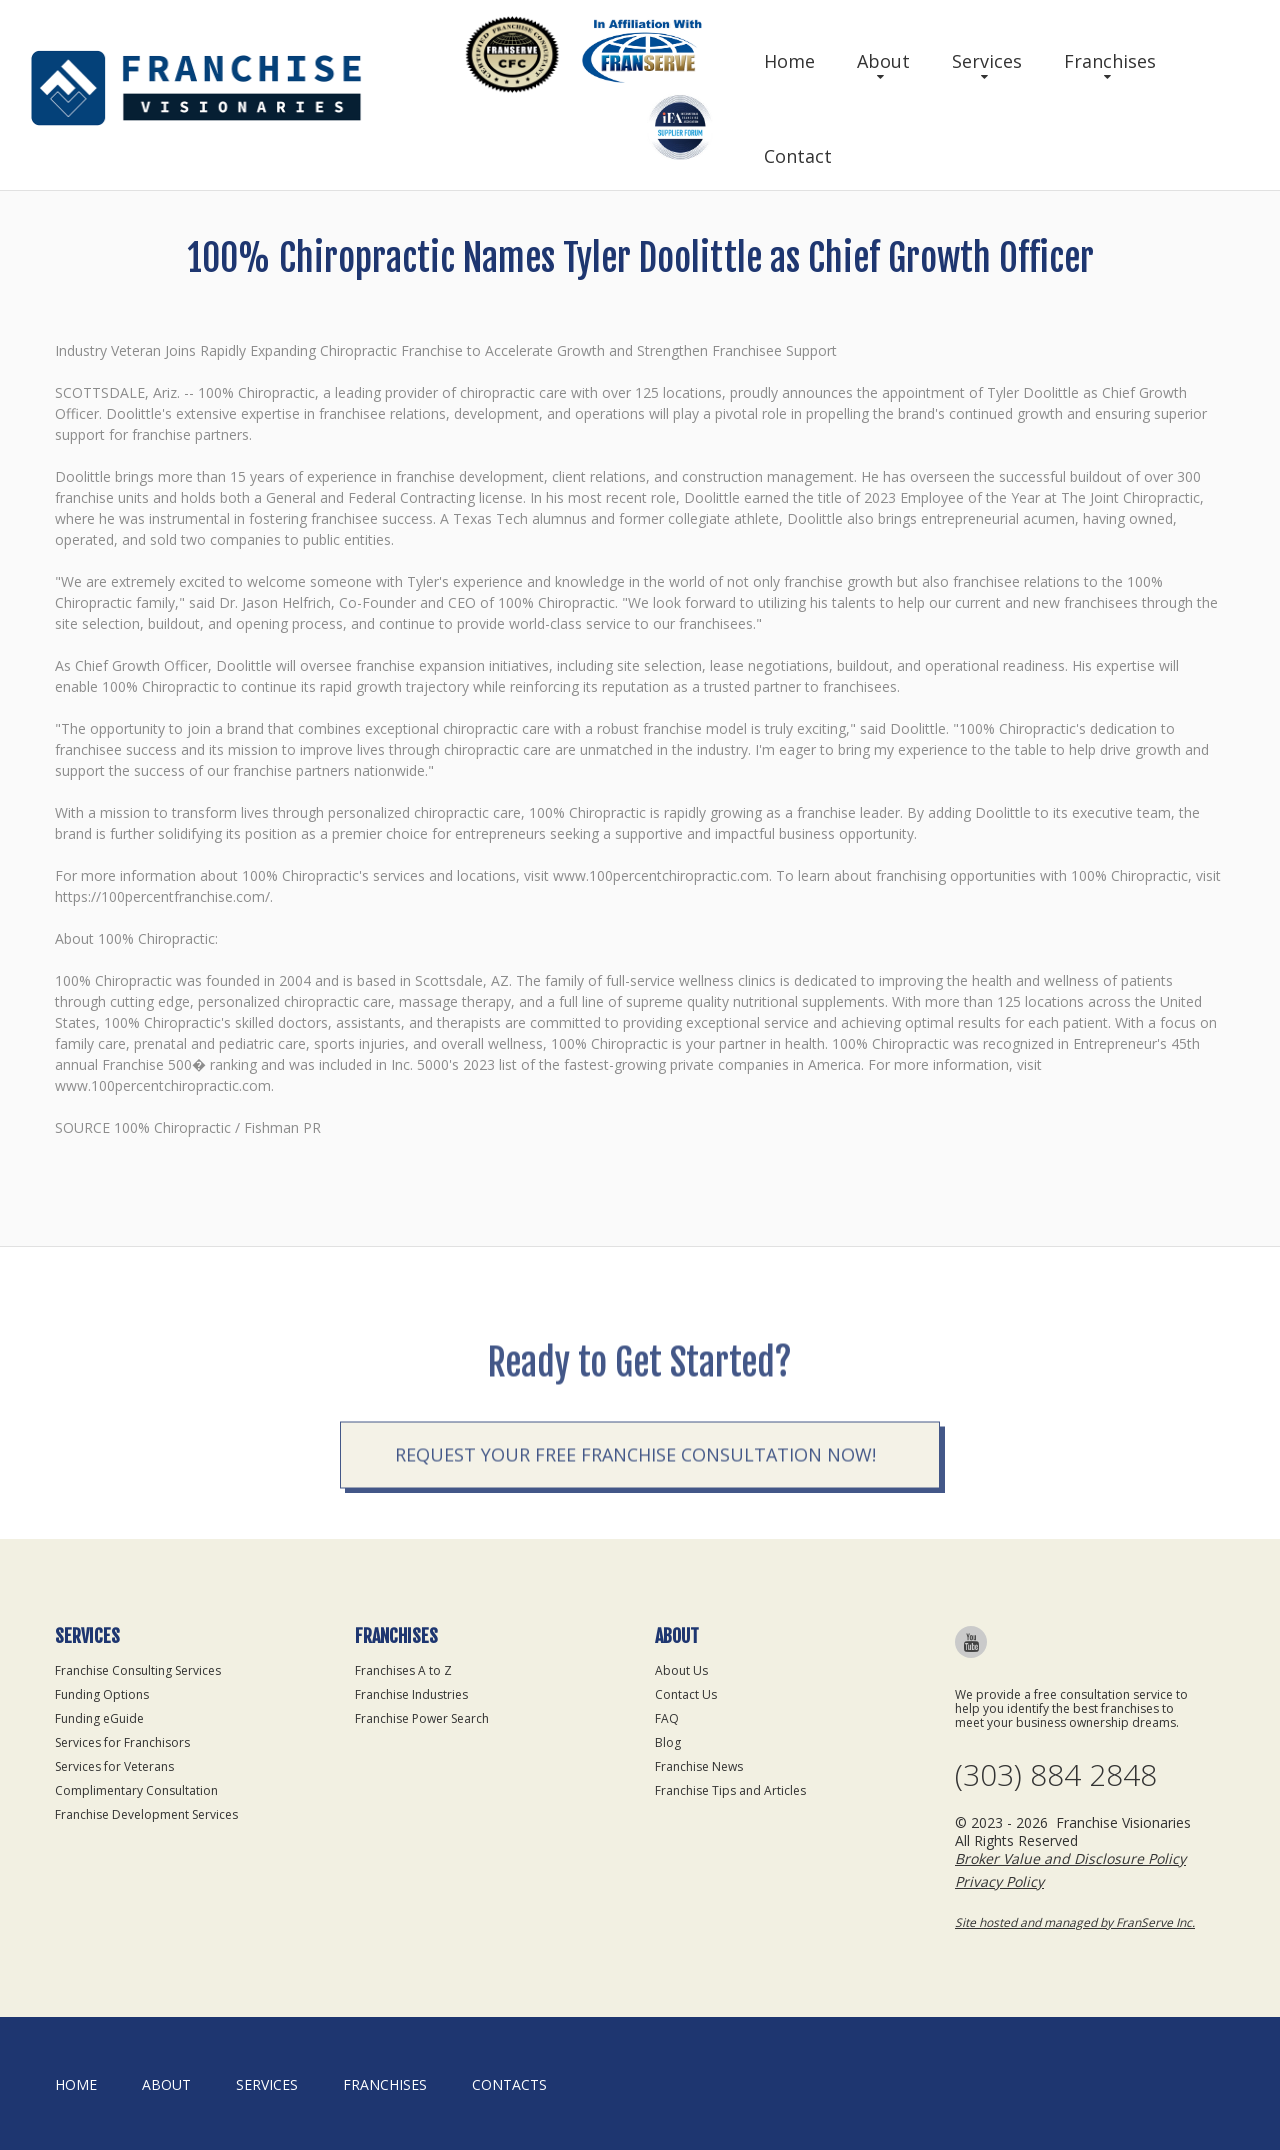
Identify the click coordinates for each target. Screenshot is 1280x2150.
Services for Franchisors (122, 1742)
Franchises (1110, 61)
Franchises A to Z (403, 1670)
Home (789, 61)
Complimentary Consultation (136, 1790)
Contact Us (686, 1694)
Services (987, 61)
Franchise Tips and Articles (730, 1790)
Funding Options (102, 1694)
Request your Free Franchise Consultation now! (635, 1522)
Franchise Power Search (422, 1718)
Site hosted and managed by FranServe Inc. (1075, 1922)
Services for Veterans (114, 1766)
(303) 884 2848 (1056, 1775)
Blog (668, 1742)
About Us (681, 1670)
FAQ (667, 1718)
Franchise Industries (411, 1694)
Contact (798, 156)
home (76, 2084)
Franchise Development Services (146, 1814)
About (883, 61)
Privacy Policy (999, 1881)
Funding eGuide (99, 1718)
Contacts (509, 2084)
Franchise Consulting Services (138, 1670)
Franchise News (699, 1766)
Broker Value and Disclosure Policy (1070, 1858)
